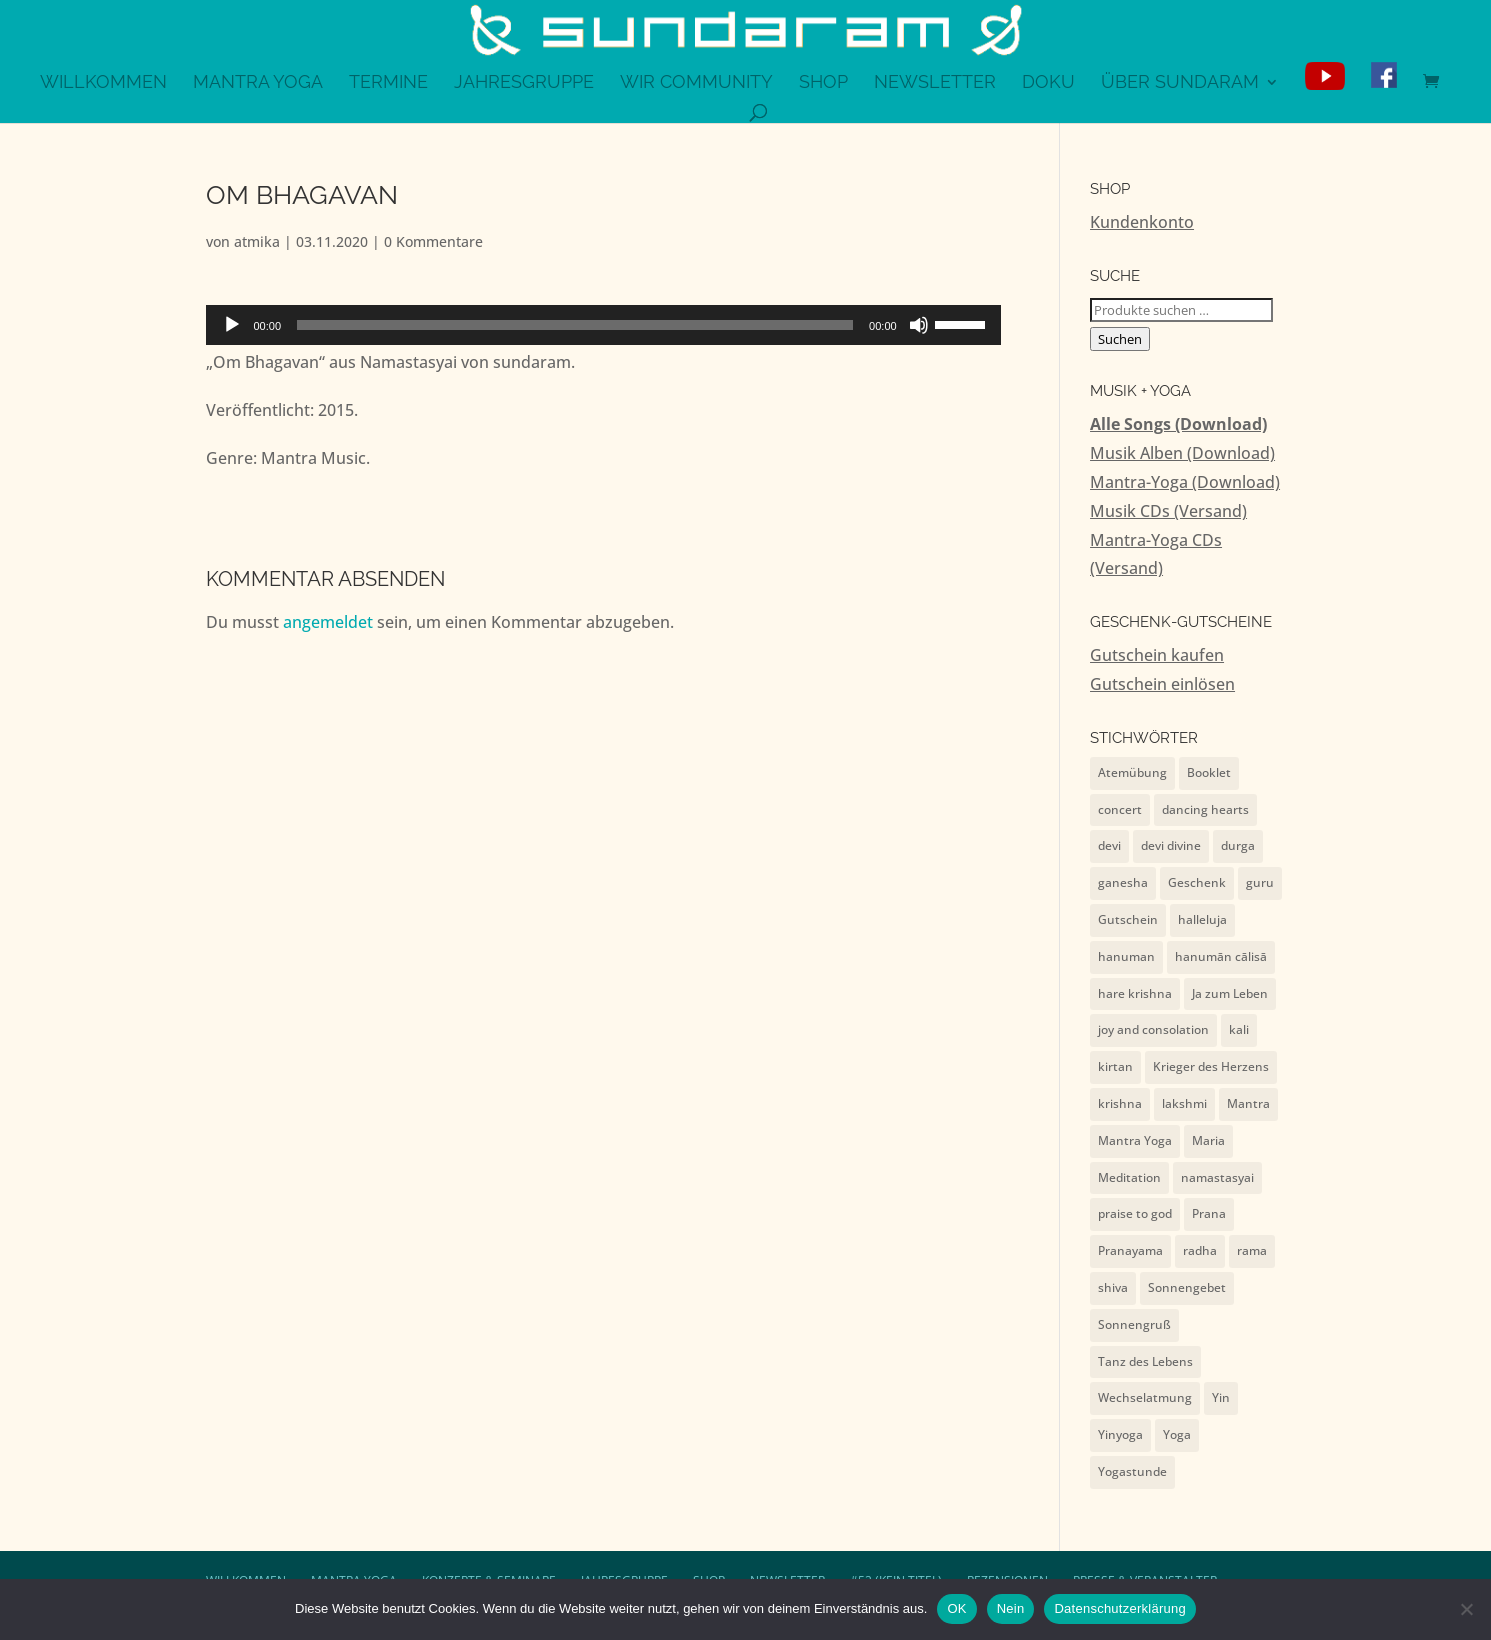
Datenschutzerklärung (1119, 1608)
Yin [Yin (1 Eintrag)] (1221, 1397)
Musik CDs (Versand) (1168, 511)
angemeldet (328, 622)
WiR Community (696, 83)
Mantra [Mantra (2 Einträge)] (1248, 1103)
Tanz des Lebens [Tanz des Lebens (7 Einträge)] (1145, 1361)
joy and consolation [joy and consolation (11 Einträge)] (1153, 1029)
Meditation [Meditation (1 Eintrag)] (1129, 1177)
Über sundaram (1180, 83)
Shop (823, 83)
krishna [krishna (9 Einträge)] (1120, 1103)
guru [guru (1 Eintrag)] (1260, 882)
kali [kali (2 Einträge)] (1239, 1029)
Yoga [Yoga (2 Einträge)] (1177, 1434)
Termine (388, 83)
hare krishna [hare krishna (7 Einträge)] (1135, 993)
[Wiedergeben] (232, 325)
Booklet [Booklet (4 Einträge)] (1209, 772)
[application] (603, 325)
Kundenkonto (1142, 222)
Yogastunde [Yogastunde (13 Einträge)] (1132, 1471)
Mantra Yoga (258, 83)
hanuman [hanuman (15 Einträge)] (1126, 956)
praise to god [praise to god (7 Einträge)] (1135, 1213)
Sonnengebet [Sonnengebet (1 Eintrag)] (1187, 1287)
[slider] (575, 325)
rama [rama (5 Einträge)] (1252, 1250)
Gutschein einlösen (1162, 684)
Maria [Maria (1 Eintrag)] (1208, 1140)
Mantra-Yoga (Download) (1185, 482)
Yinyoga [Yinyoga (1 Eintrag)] (1120, 1434)
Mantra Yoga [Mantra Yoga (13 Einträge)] (1135, 1140)
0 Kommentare (433, 241)
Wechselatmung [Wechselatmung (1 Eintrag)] (1145, 1397)
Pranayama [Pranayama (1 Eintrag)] (1130, 1250)
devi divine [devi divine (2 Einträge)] (1171, 845)
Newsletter (935, 83)
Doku (1048, 83)
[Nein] (1466, 1609)
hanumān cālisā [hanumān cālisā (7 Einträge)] (1221, 956)
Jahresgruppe (524, 83)
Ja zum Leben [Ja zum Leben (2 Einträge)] (1230, 993)
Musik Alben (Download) (1182, 453)
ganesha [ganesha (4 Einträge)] (1123, 882)
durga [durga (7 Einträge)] (1238, 845)
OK (956, 1608)
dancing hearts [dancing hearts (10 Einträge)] (1205, 809)
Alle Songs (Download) (1178, 424)
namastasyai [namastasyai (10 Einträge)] (1217, 1177)
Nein (1011, 1608)
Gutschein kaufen (1157, 655)
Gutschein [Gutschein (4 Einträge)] (1128, 919)
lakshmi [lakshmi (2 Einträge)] (1184, 1103)
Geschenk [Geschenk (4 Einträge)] (1197, 882)
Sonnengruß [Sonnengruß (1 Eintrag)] (1134, 1324)
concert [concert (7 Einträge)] (1120, 809)
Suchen (1120, 339)
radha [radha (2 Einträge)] (1200, 1250)
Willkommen (103, 83)
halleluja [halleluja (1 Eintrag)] (1202, 919)
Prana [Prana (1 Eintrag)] (1209, 1213)
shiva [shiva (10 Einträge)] (1113, 1287)
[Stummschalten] (919, 325)
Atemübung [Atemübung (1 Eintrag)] (1132, 772)
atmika (257, 241)
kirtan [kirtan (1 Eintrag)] (1115, 1066)
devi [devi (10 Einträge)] (1109, 845)
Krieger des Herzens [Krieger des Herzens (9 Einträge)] (1211, 1066)
